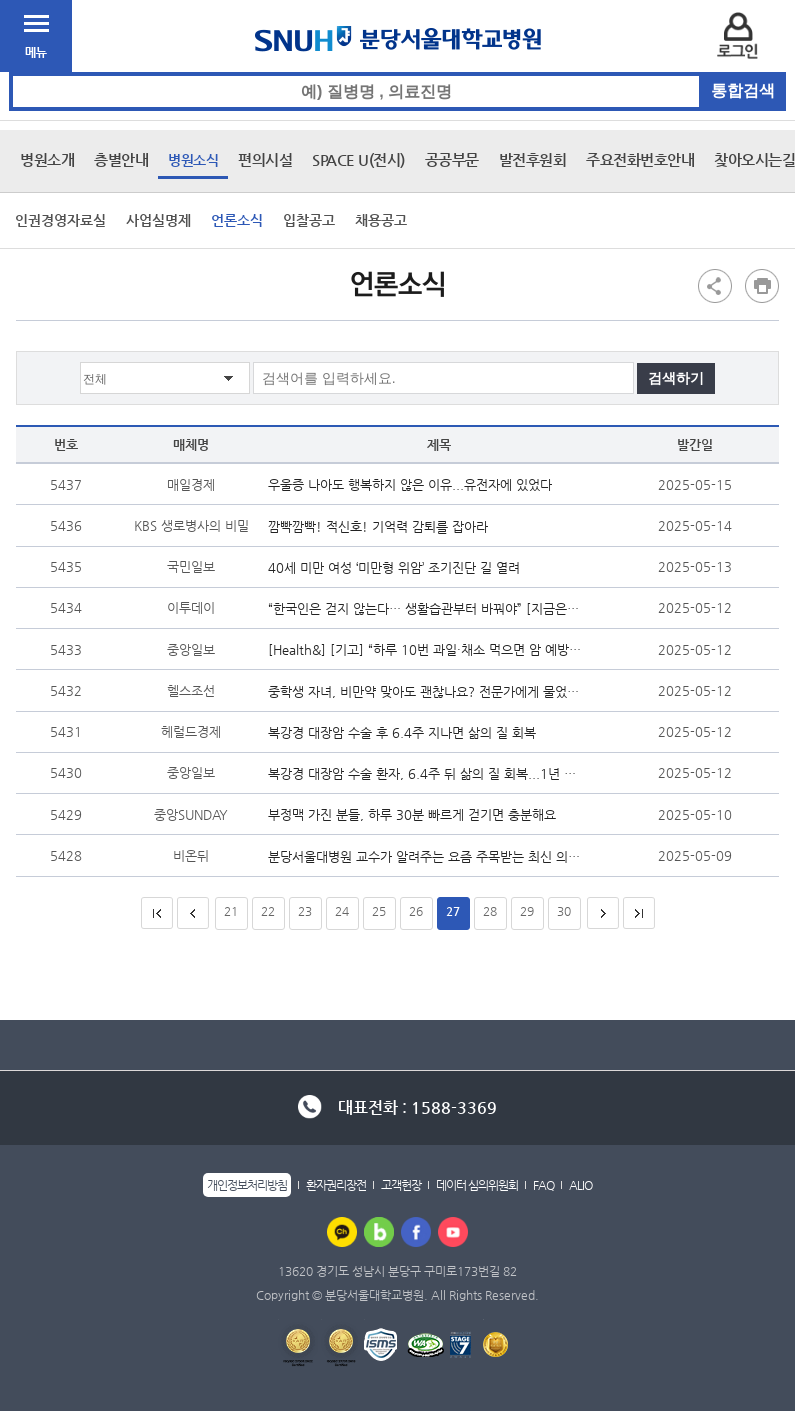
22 (268, 911)
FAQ (543, 1185)
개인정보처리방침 (247, 1185)
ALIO (580, 1185)
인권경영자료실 (60, 220)
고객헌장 (401, 1185)
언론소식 (237, 220)
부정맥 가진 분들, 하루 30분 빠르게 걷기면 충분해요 (417, 814)
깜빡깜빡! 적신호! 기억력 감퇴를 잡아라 (383, 526)
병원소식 (193, 160)
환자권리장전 (336, 1185)
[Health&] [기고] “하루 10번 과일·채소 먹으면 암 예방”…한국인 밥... (424, 649)
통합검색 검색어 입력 (398, 72)
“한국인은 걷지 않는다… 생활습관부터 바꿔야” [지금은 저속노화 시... (424, 608)
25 (379, 911)
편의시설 (265, 159)
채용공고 (381, 220)
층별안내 (121, 159)
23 (305, 911)
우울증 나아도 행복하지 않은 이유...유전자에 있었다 (415, 484)
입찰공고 (309, 220)
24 (342, 911)
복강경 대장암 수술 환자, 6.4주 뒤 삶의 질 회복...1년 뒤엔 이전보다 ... (424, 773)
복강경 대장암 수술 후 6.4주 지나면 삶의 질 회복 (407, 732)
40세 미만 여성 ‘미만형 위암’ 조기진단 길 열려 (399, 567)
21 (231, 911)
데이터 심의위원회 (477, 1185)
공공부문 (452, 159)
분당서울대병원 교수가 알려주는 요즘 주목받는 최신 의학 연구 (424, 856)
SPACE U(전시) (358, 159)
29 (527, 911)
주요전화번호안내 (640, 159)
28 (490, 911)
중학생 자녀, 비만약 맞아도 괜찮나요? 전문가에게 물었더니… (424, 691)
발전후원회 (533, 159)
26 (416, 911)
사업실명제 (158, 220)
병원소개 (47, 159)
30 (564, 911)
